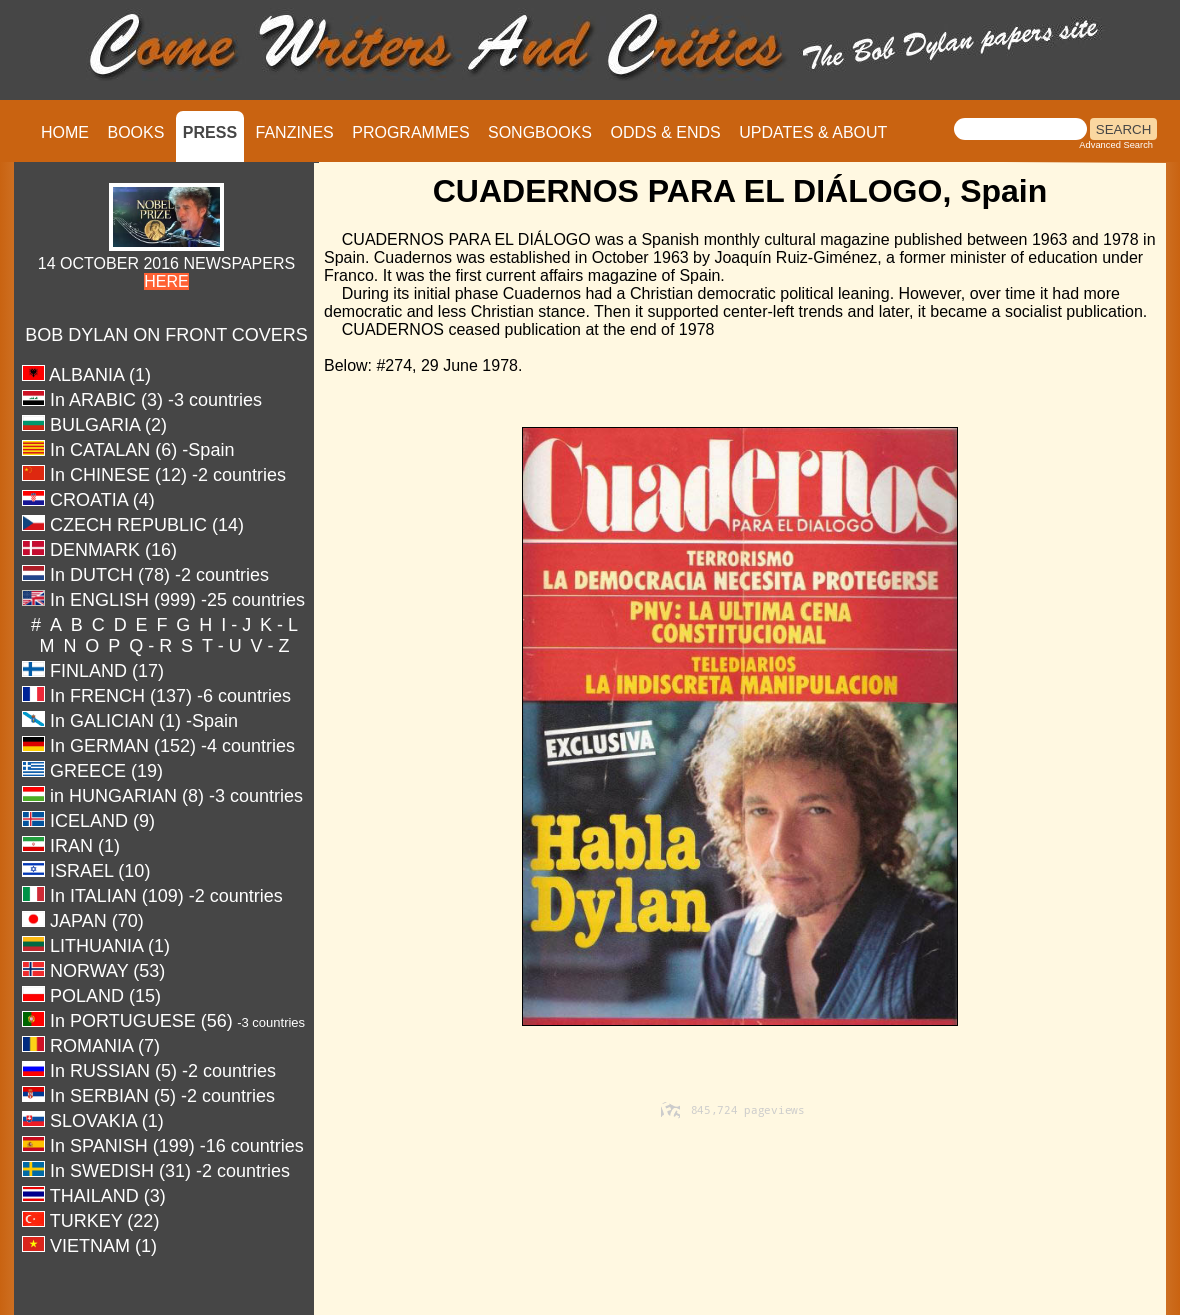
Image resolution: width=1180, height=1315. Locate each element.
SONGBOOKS (540, 132)
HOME (65, 132)
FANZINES (295, 132)
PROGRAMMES (410, 132)
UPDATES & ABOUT (813, 132)
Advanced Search (1116, 145)
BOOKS (135, 132)
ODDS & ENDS (665, 132)
